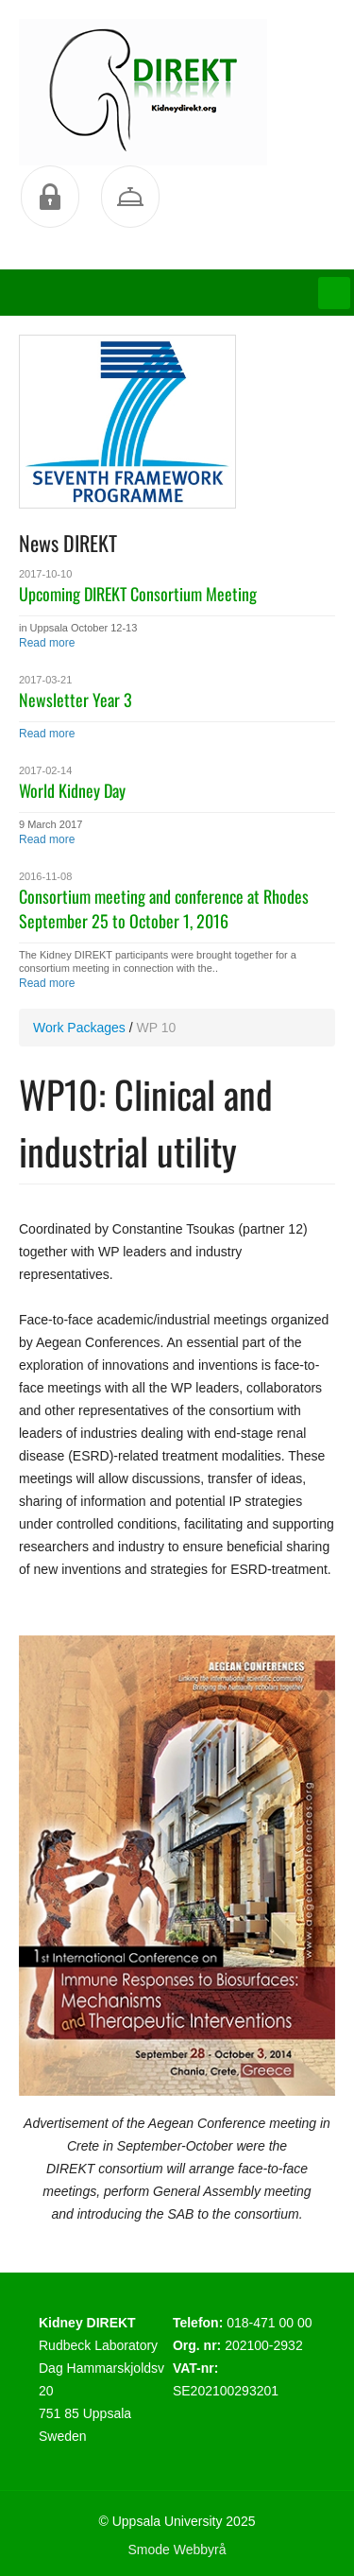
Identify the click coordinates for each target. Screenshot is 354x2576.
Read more (47, 642)
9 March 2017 (50, 824)
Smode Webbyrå (176, 2549)
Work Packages (79, 1027)
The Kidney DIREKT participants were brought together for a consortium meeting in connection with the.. (157, 961)
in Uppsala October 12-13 (78, 627)
